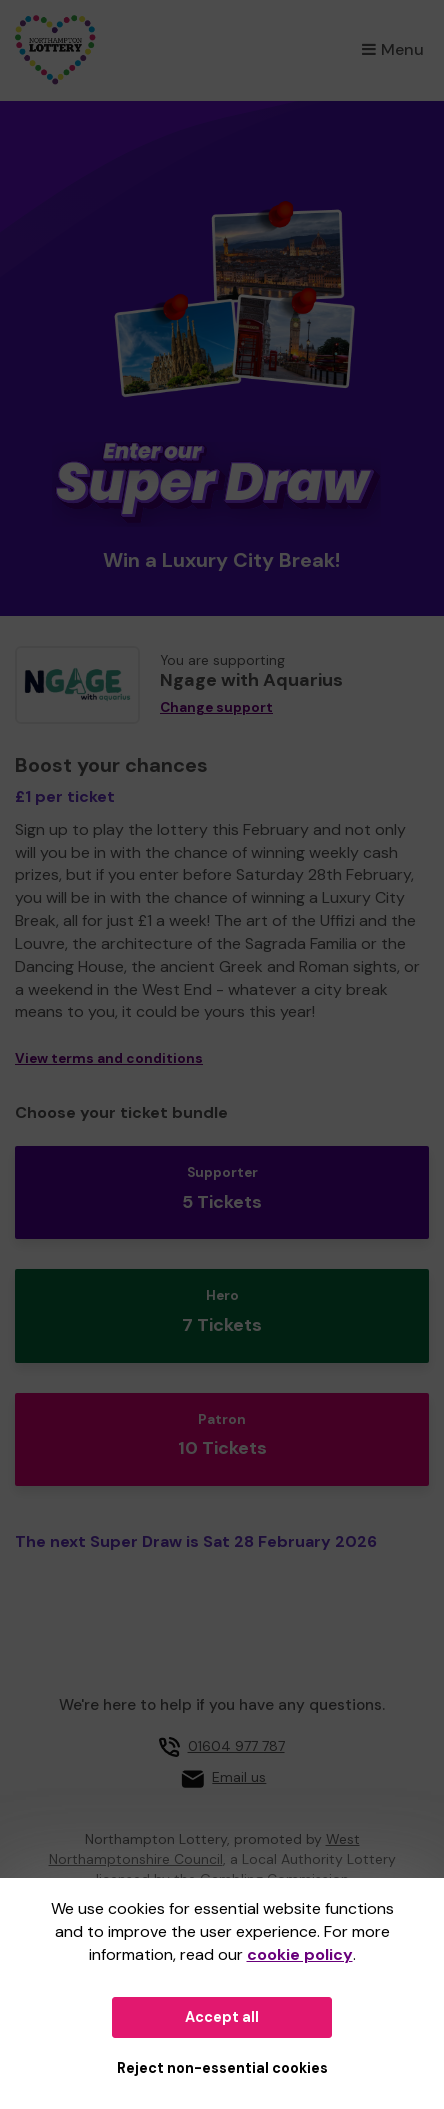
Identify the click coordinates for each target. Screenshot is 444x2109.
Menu (393, 49)
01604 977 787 (236, 1746)
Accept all (222, 2017)
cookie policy (300, 1954)
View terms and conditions (109, 1058)
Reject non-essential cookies (222, 2068)
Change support (216, 707)
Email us (239, 1777)
